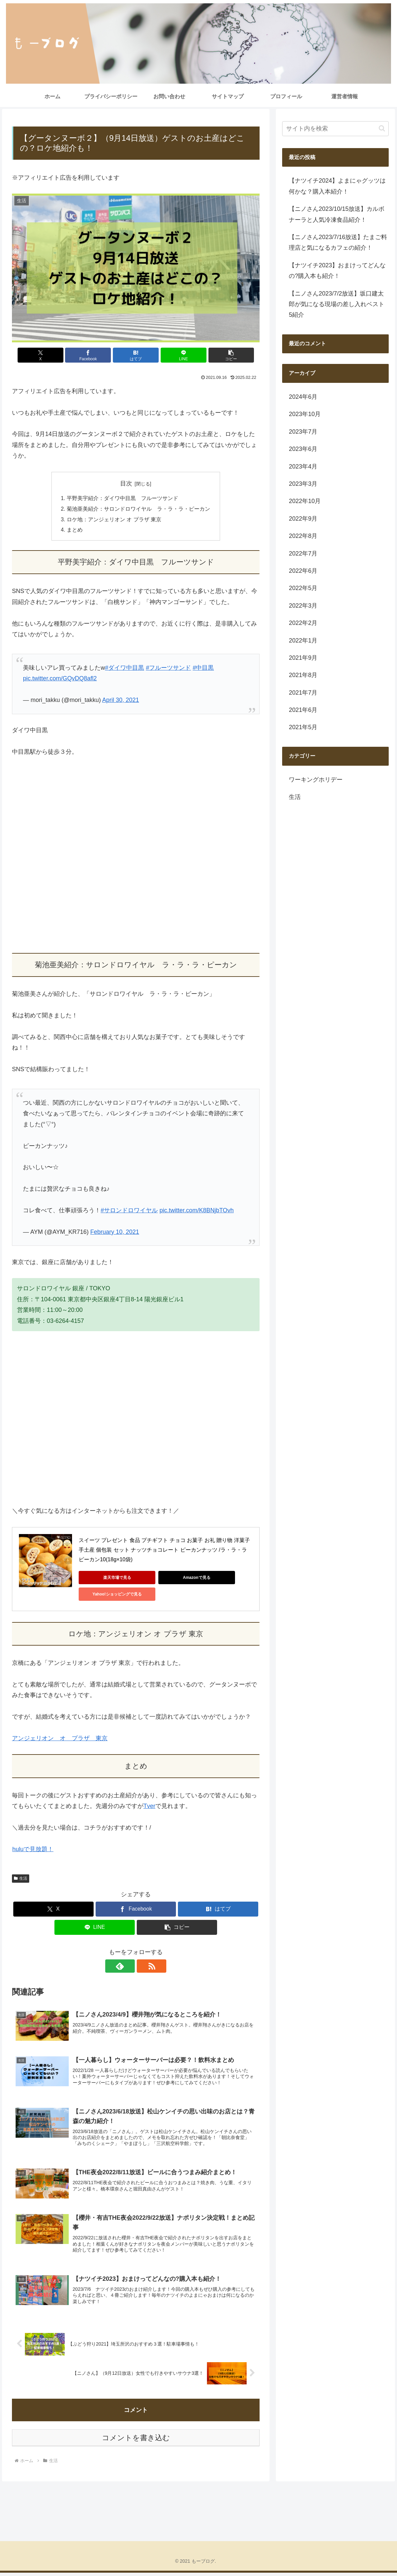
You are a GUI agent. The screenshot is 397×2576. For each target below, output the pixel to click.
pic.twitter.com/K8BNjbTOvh (196, 1211)
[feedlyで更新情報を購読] (128, 1966)
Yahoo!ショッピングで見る (108, 1594)
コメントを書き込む (136, 2441)
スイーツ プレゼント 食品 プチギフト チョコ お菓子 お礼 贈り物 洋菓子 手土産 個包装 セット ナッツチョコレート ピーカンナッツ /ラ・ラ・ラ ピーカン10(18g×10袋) (165, 1550)
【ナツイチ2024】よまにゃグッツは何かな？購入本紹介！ (337, 186)
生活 (20, 1879)
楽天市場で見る (108, 1578)
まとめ (75, 531)
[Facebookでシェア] (94, 355)
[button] (219, 355)
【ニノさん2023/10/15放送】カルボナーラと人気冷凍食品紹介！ (336, 214)
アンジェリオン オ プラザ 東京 (60, 1739)
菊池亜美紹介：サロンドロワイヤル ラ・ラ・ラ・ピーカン (138, 509)
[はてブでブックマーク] (135, 355)
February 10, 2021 (114, 1232)
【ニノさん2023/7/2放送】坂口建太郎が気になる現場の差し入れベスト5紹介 (336, 304)
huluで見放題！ (32, 1849)
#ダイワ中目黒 (124, 668)
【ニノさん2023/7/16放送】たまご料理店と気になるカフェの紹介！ (338, 242)
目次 (126, 483)
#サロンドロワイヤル (129, 1211)
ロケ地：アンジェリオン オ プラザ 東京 (114, 520)
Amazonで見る (172, 1578)
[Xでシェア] (52, 355)
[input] (335, 128)
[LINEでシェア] (177, 355)
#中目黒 (203, 668)
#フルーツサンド (168, 668)
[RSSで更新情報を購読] (143, 1966)
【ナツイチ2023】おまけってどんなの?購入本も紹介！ (337, 270)
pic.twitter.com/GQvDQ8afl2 (60, 679)
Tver (149, 1807)
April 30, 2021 (120, 701)
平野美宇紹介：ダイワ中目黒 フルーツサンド (122, 498)
